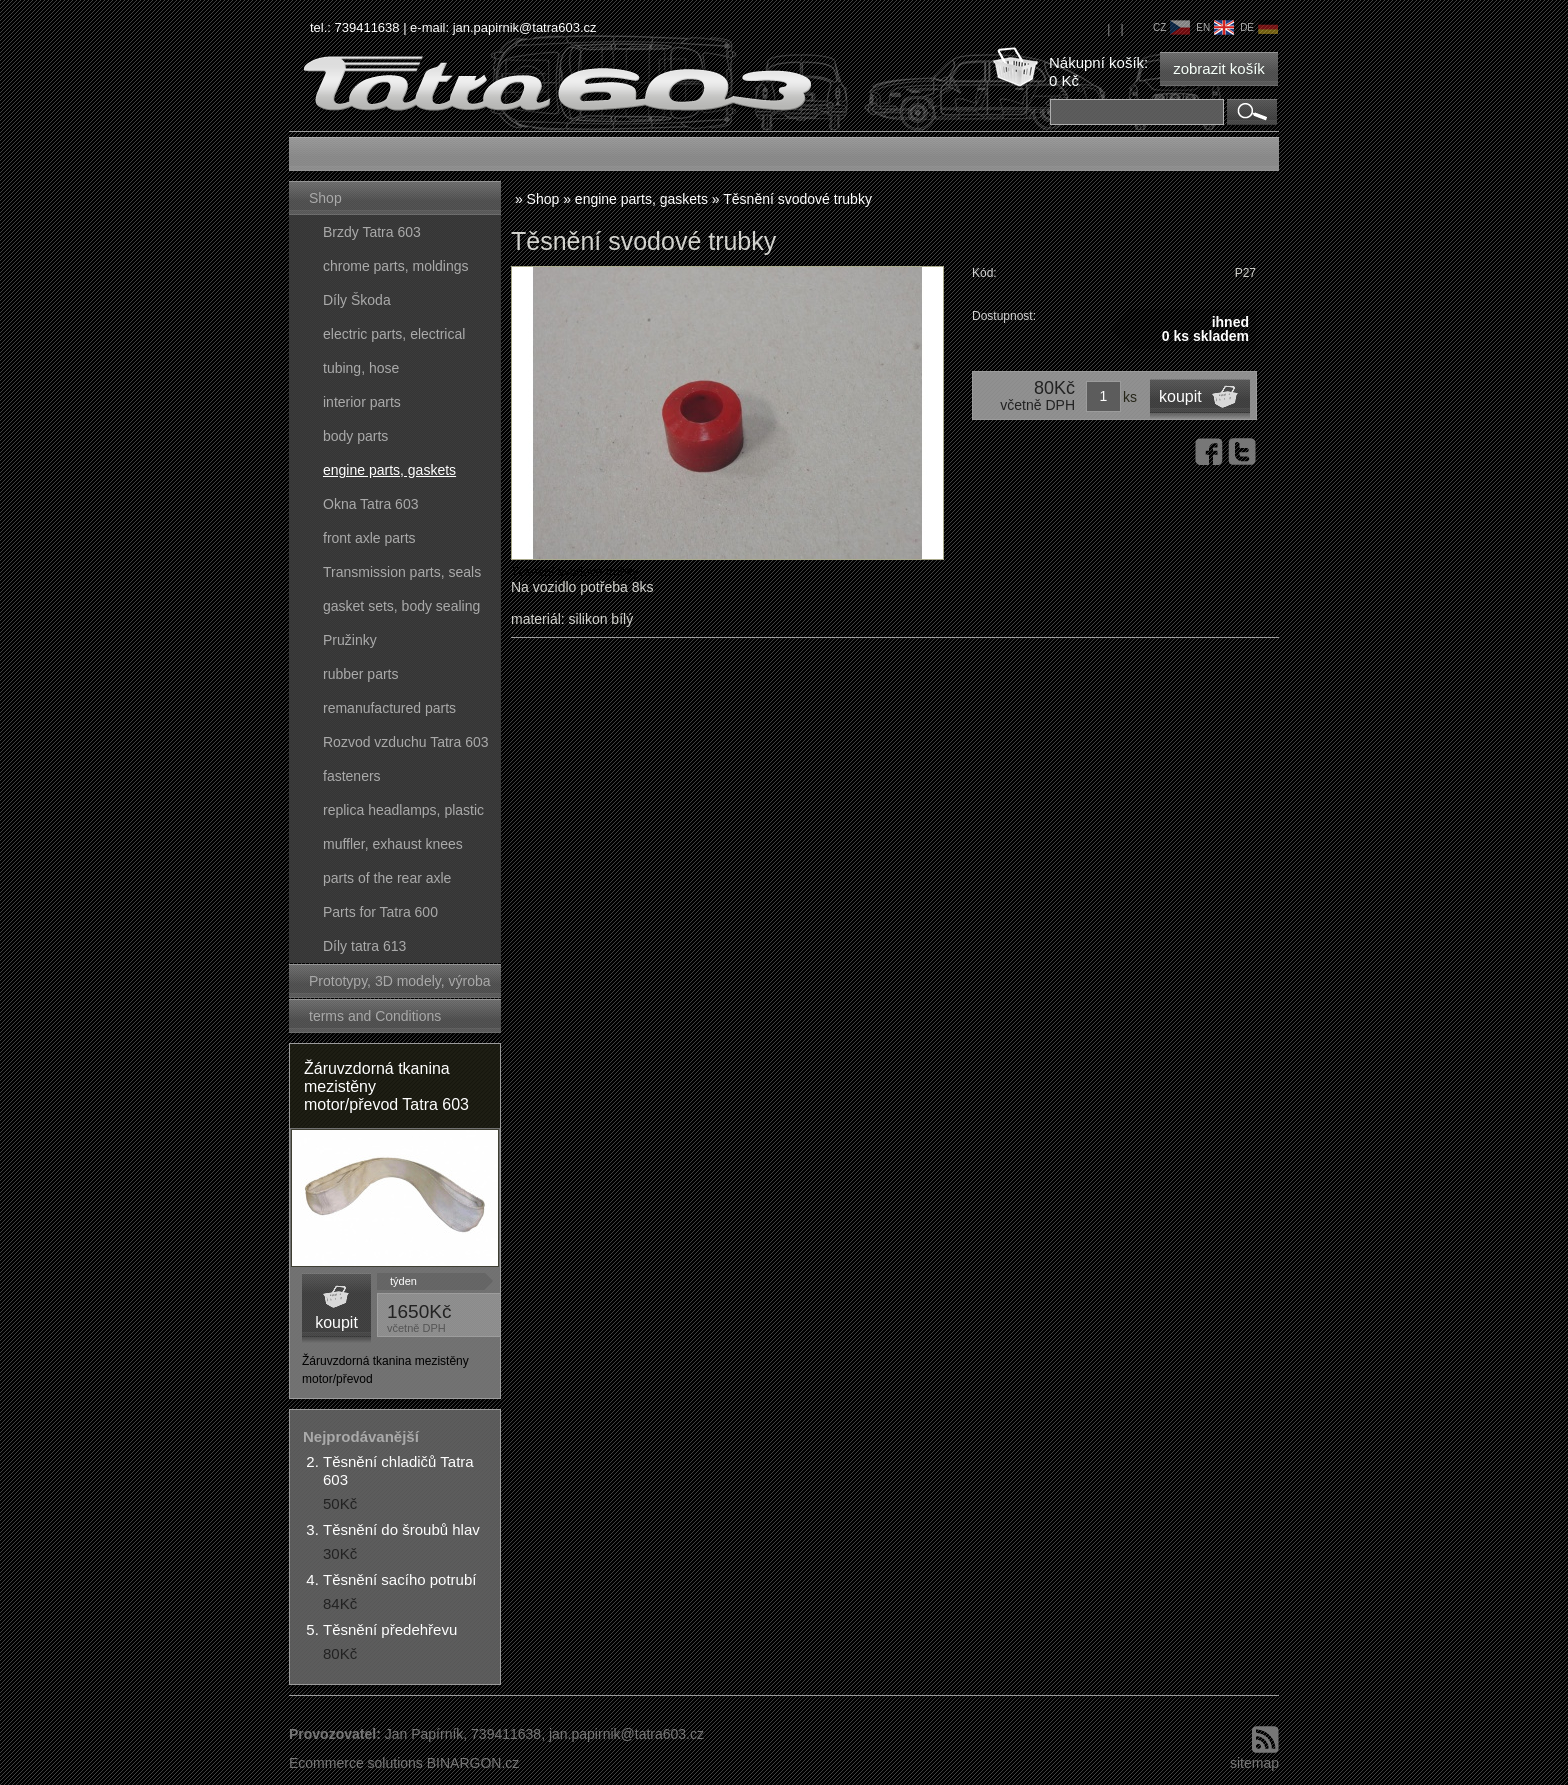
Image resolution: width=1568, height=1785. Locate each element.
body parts (355, 436)
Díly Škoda (357, 300)
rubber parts (360, 674)
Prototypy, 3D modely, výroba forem (400, 985)
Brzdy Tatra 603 (372, 232)
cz (1171, 27)
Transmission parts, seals (402, 572)
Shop (325, 198)
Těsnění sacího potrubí (399, 1579)
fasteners (352, 776)
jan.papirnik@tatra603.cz (525, 27)
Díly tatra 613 (364, 946)
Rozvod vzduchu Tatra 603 (406, 742)
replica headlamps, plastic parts (403, 814)
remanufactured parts (389, 708)
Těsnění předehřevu (390, 1629)
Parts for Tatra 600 (380, 912)
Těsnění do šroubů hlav (401, 1529)
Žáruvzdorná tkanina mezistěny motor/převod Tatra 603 (386, 1086)
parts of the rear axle (387, 878)
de (1259, 27)
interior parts (362, 402)
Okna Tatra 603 (370, 504)
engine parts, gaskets (389, 470)
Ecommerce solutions (356, 1763)
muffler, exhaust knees (393, 844)
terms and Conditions (375, 1016)
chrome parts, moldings (396, 266)
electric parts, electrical (394, 334)
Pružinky (350, 640)
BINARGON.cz (473, 1763)
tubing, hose (361, 368)
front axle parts (369, 538)
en (1215, 27)
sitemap (1254, 1763)
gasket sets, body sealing (401, 606)
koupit (336, 1322)
